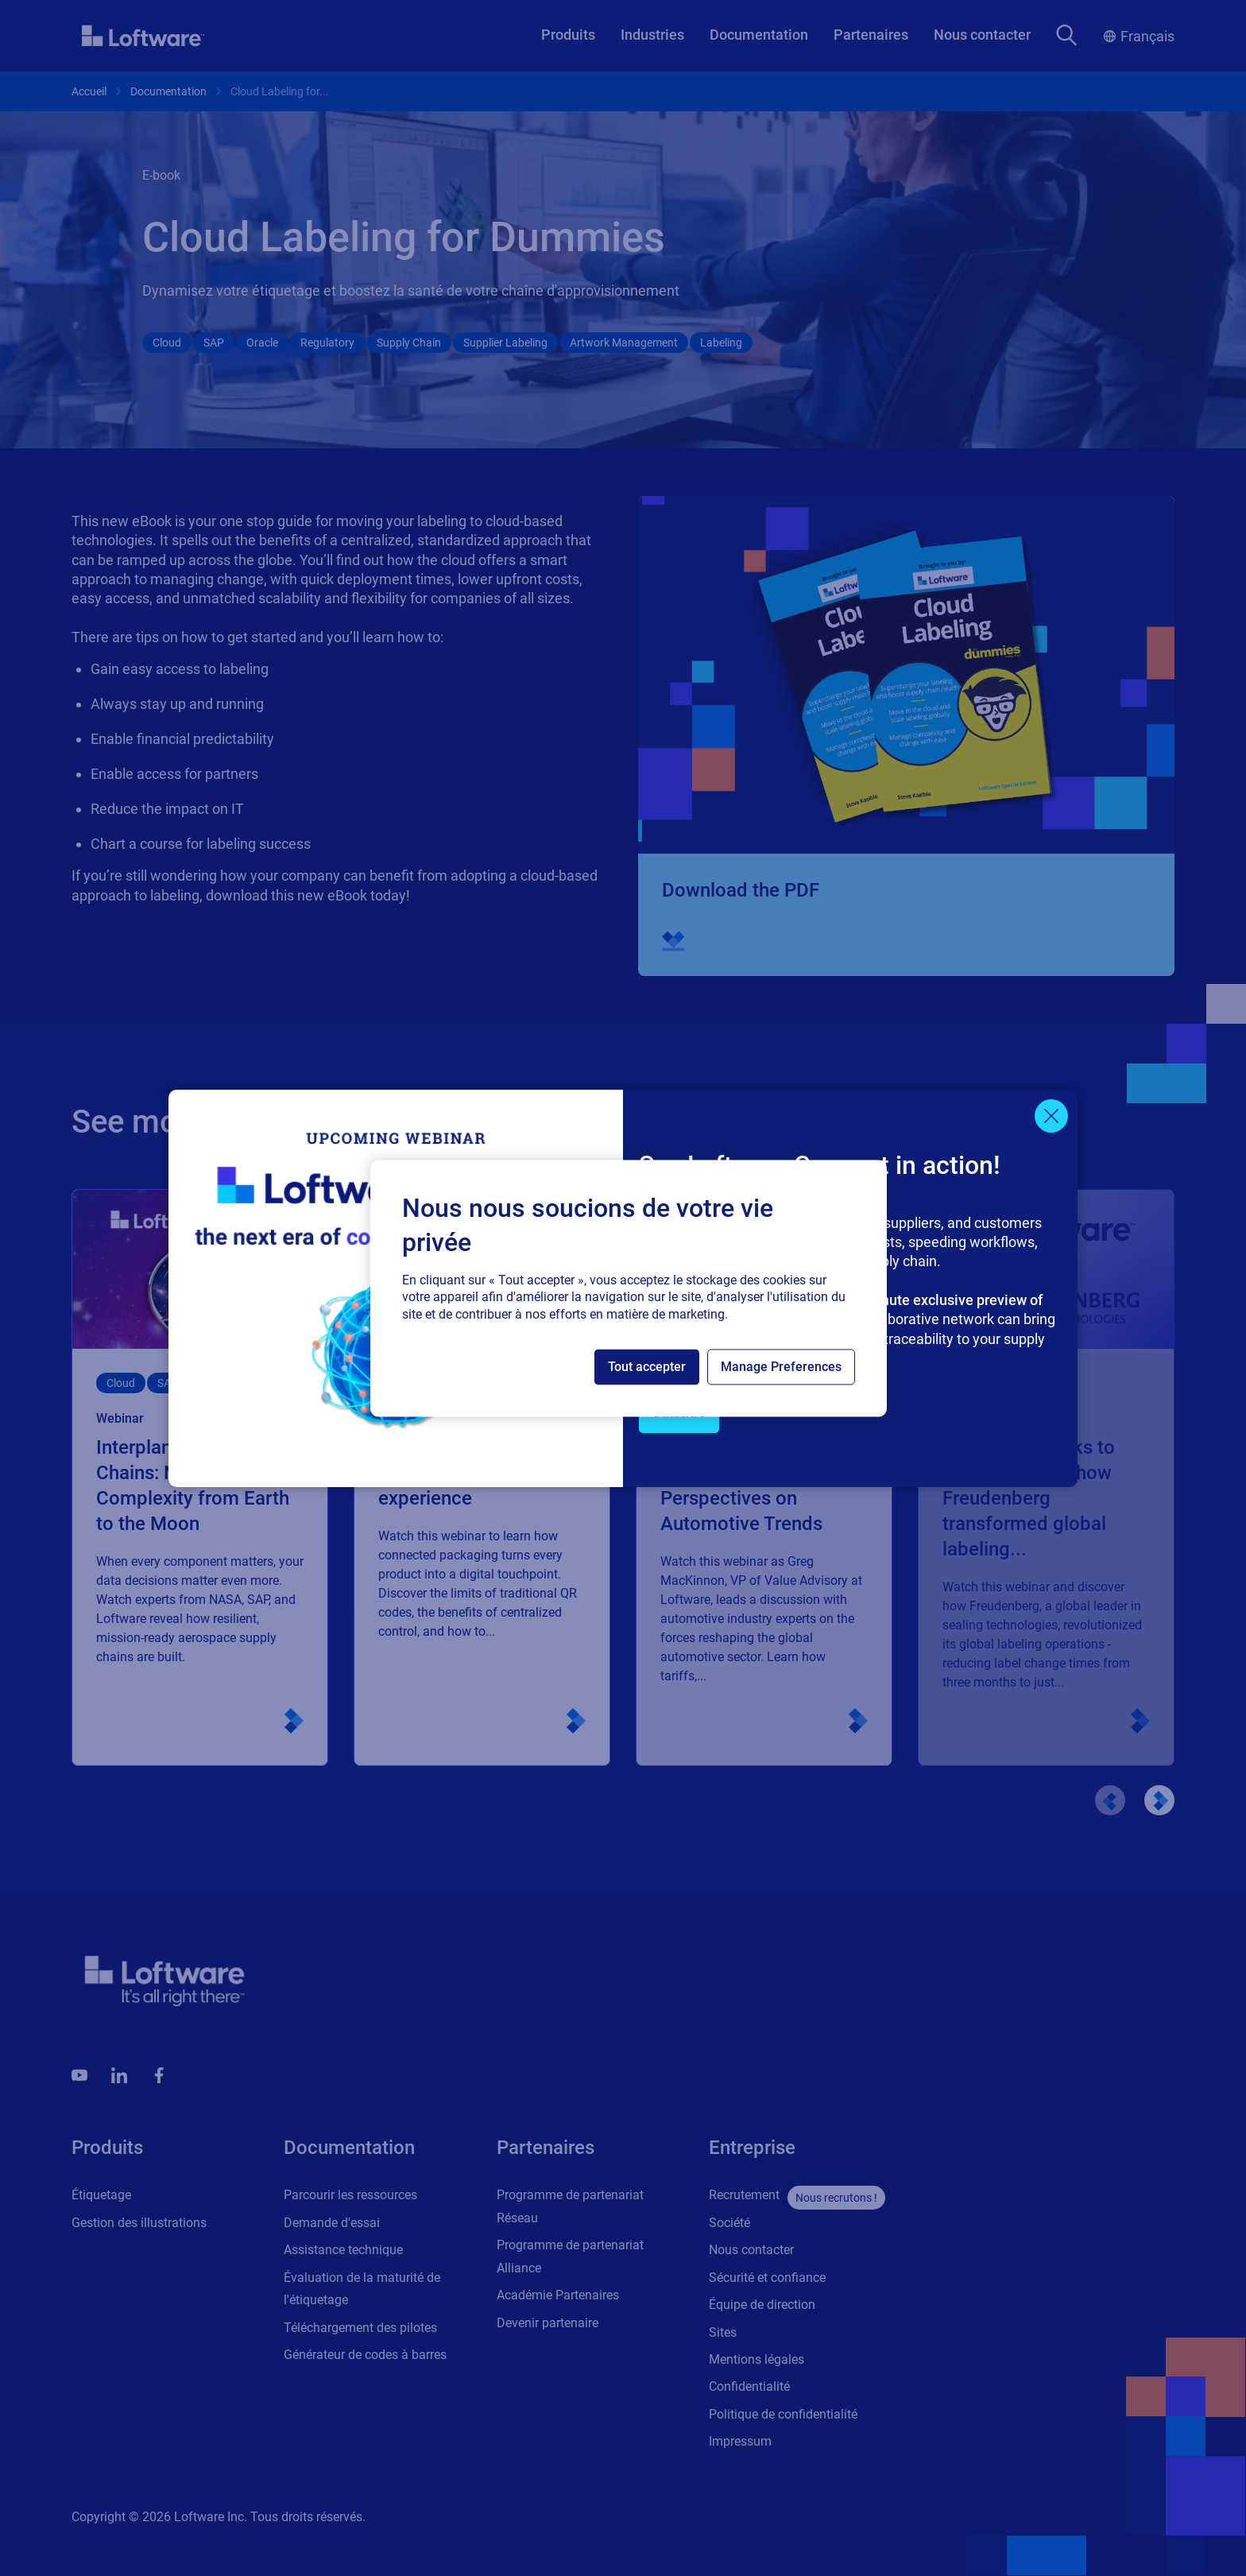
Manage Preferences (781, 1366)
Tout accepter (647, 1366)
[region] (628, 1288)
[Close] (1051, 1116)
